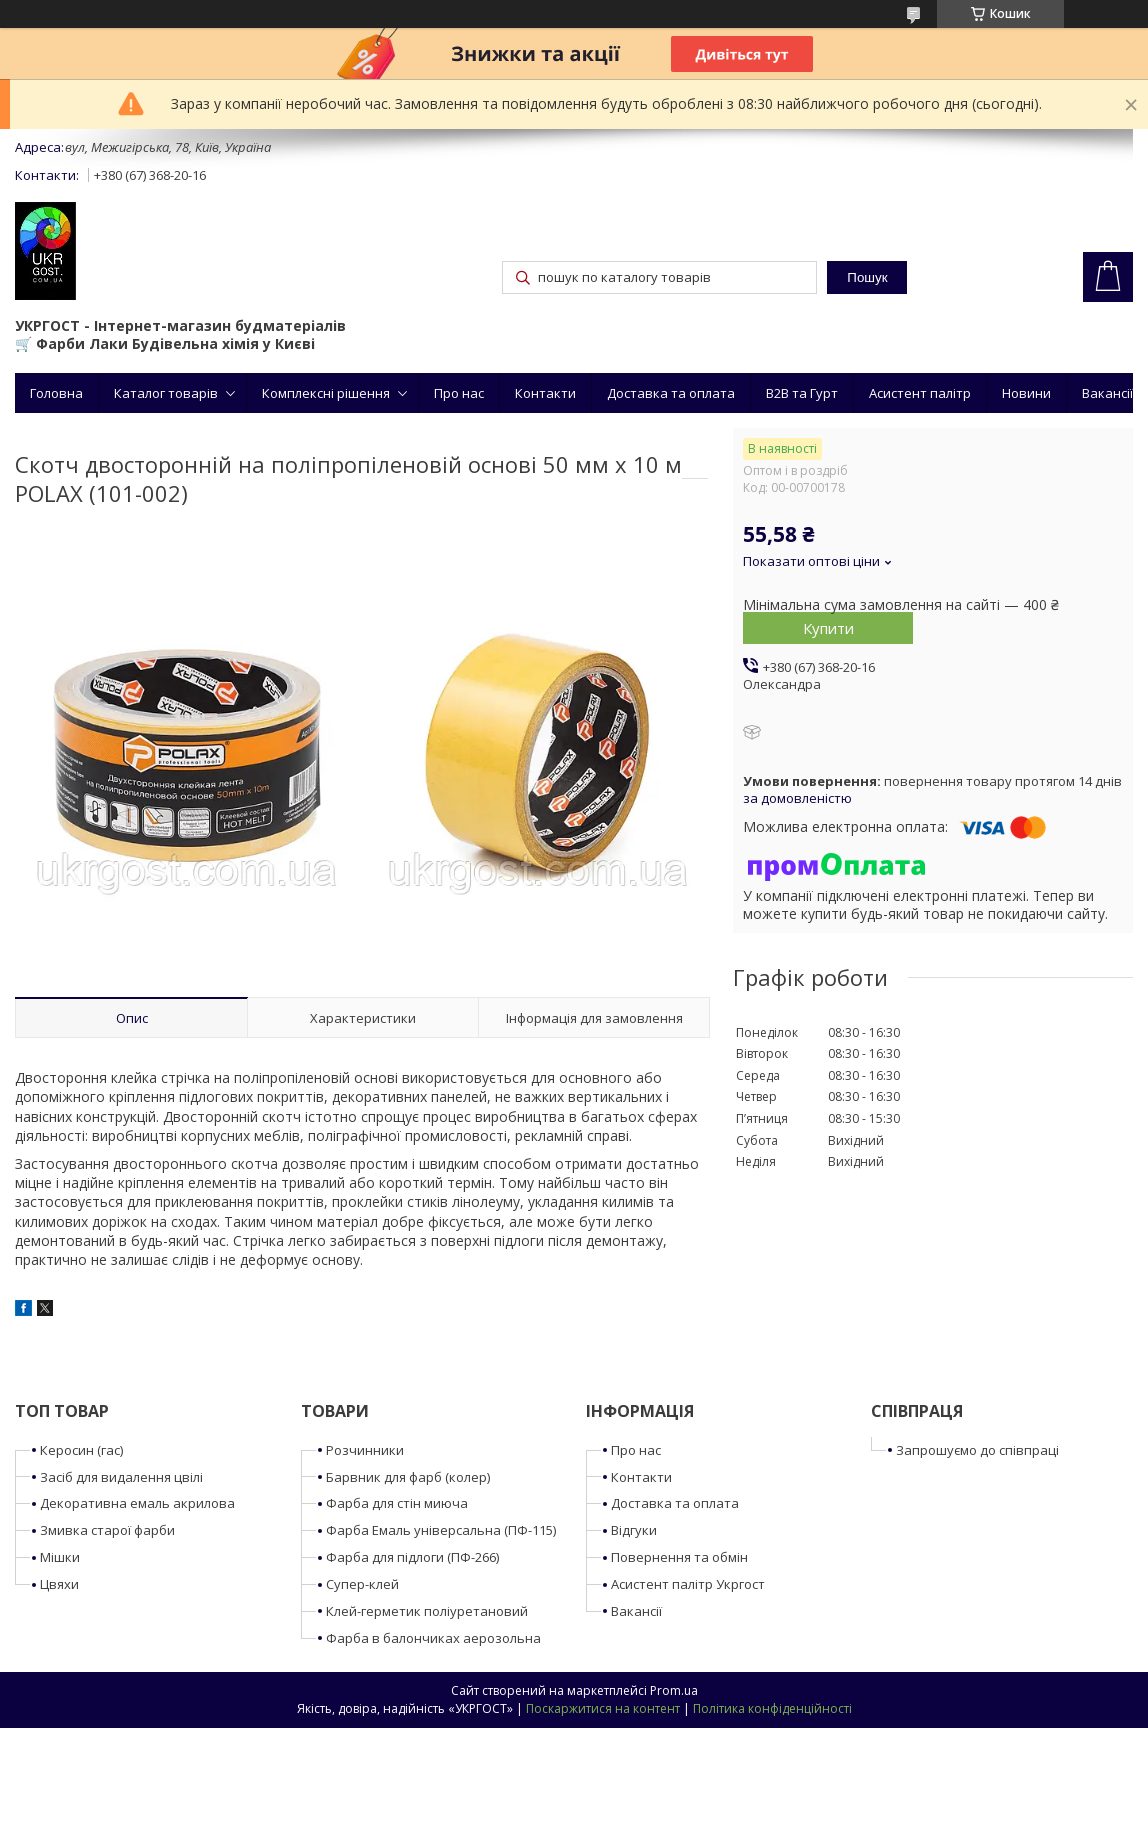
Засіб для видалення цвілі (121, 1477)
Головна (56, 393)
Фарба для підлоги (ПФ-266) (412, 1557)
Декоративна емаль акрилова (137, 1503)
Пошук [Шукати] (867, 277)
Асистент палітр (920, 393)
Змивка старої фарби (107, 1530)
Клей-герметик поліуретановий (427, 1611)
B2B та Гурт (802, 393)
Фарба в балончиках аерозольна (433, 1638)
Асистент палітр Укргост (688, 1584)
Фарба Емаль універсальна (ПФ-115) (441, 1530)
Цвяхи (59, 1584)
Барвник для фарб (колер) (408, 1477)
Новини (1026, 393)
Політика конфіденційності (772, 1708)
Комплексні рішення (326, 393)
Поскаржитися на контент (603, 1708)
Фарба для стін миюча (397, 1503)
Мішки (60, 1557)
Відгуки (634, 1530)
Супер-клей (362, 1584)
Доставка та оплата (671, 393)
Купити (828, 628)
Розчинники (365, 1450)
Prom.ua (674, 1690)
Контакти (545, 393)
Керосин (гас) (81, 1450)
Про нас (459, 393)
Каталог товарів (166, 393)
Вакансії (1107, 393)
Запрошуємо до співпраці (977, 1450)
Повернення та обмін (679, 1557)
